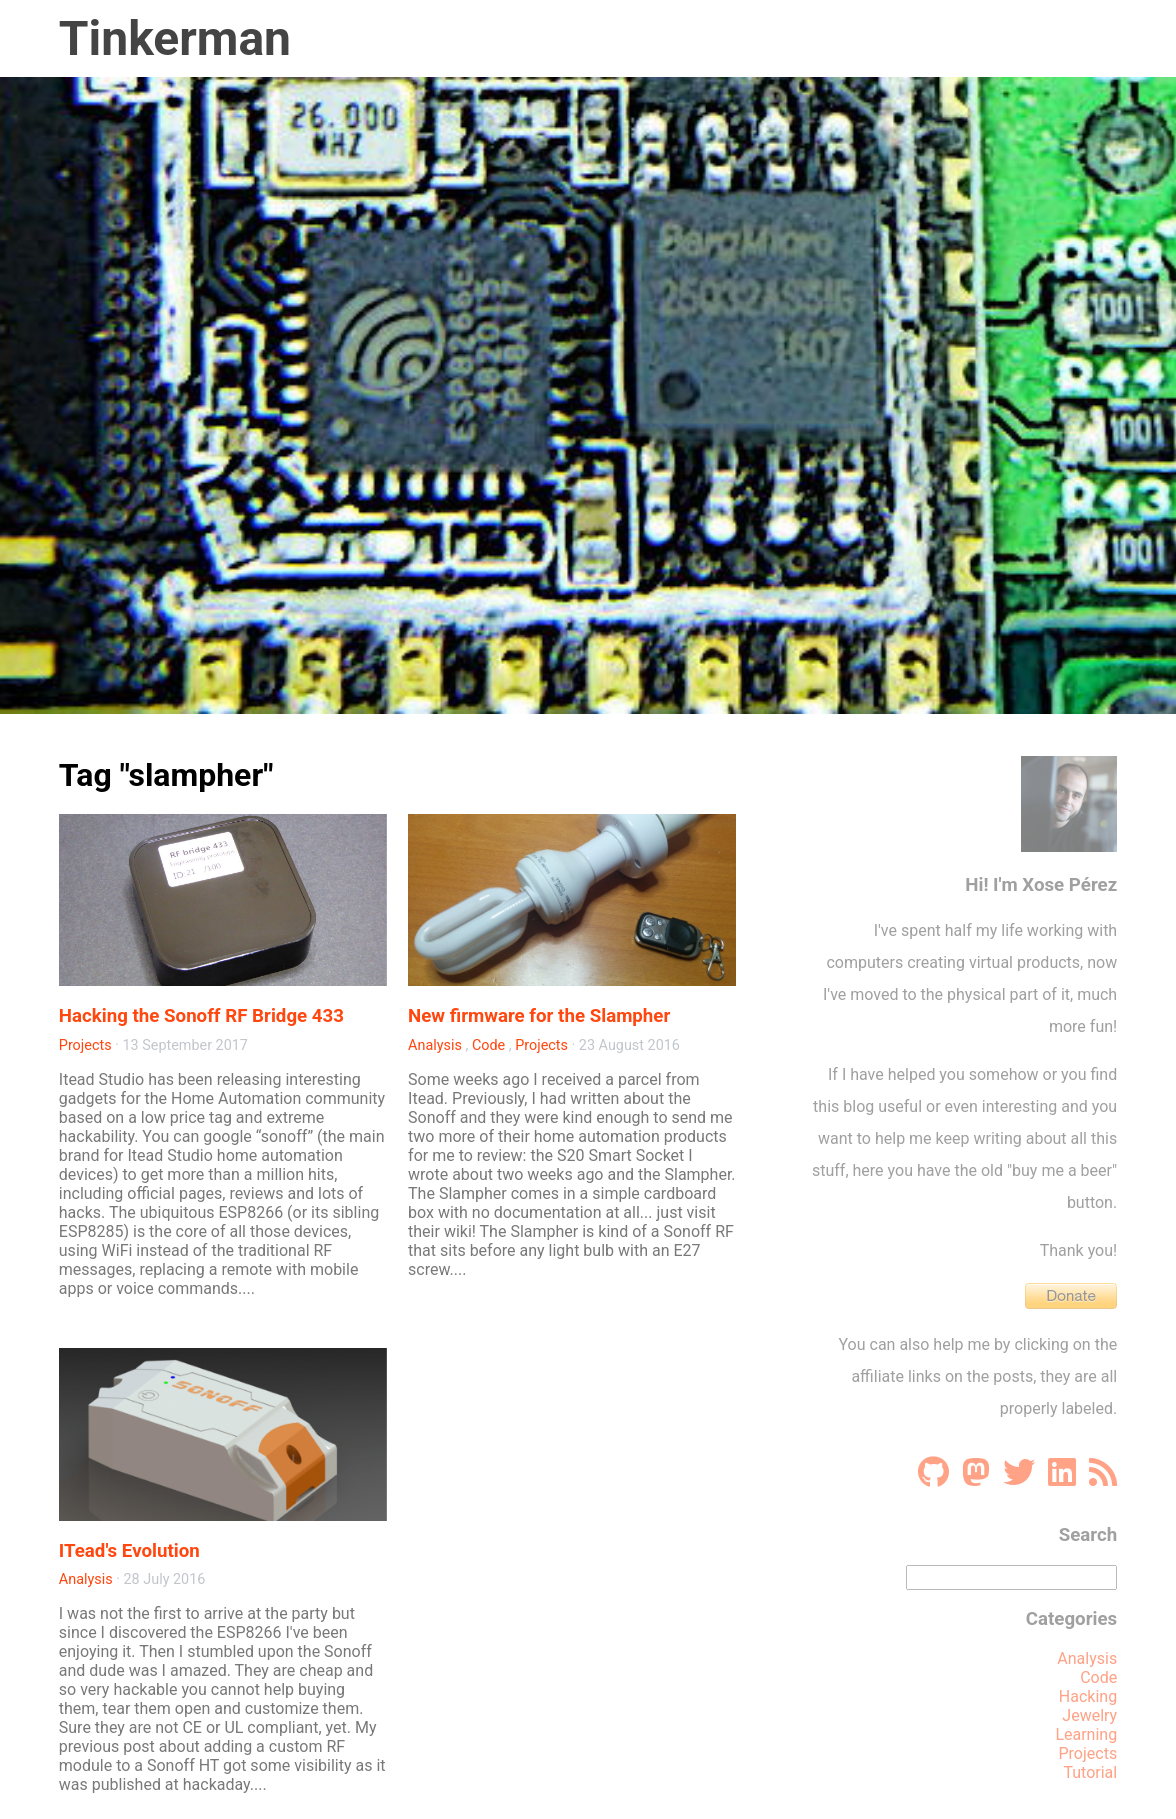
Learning (1086, 1734)
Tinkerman (175, 38)
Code (488, 1045)
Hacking (1088, 1696)
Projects (85, 1045)
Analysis (435, 1045)
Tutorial (1090, 1772)
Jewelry (1089, 1715)
